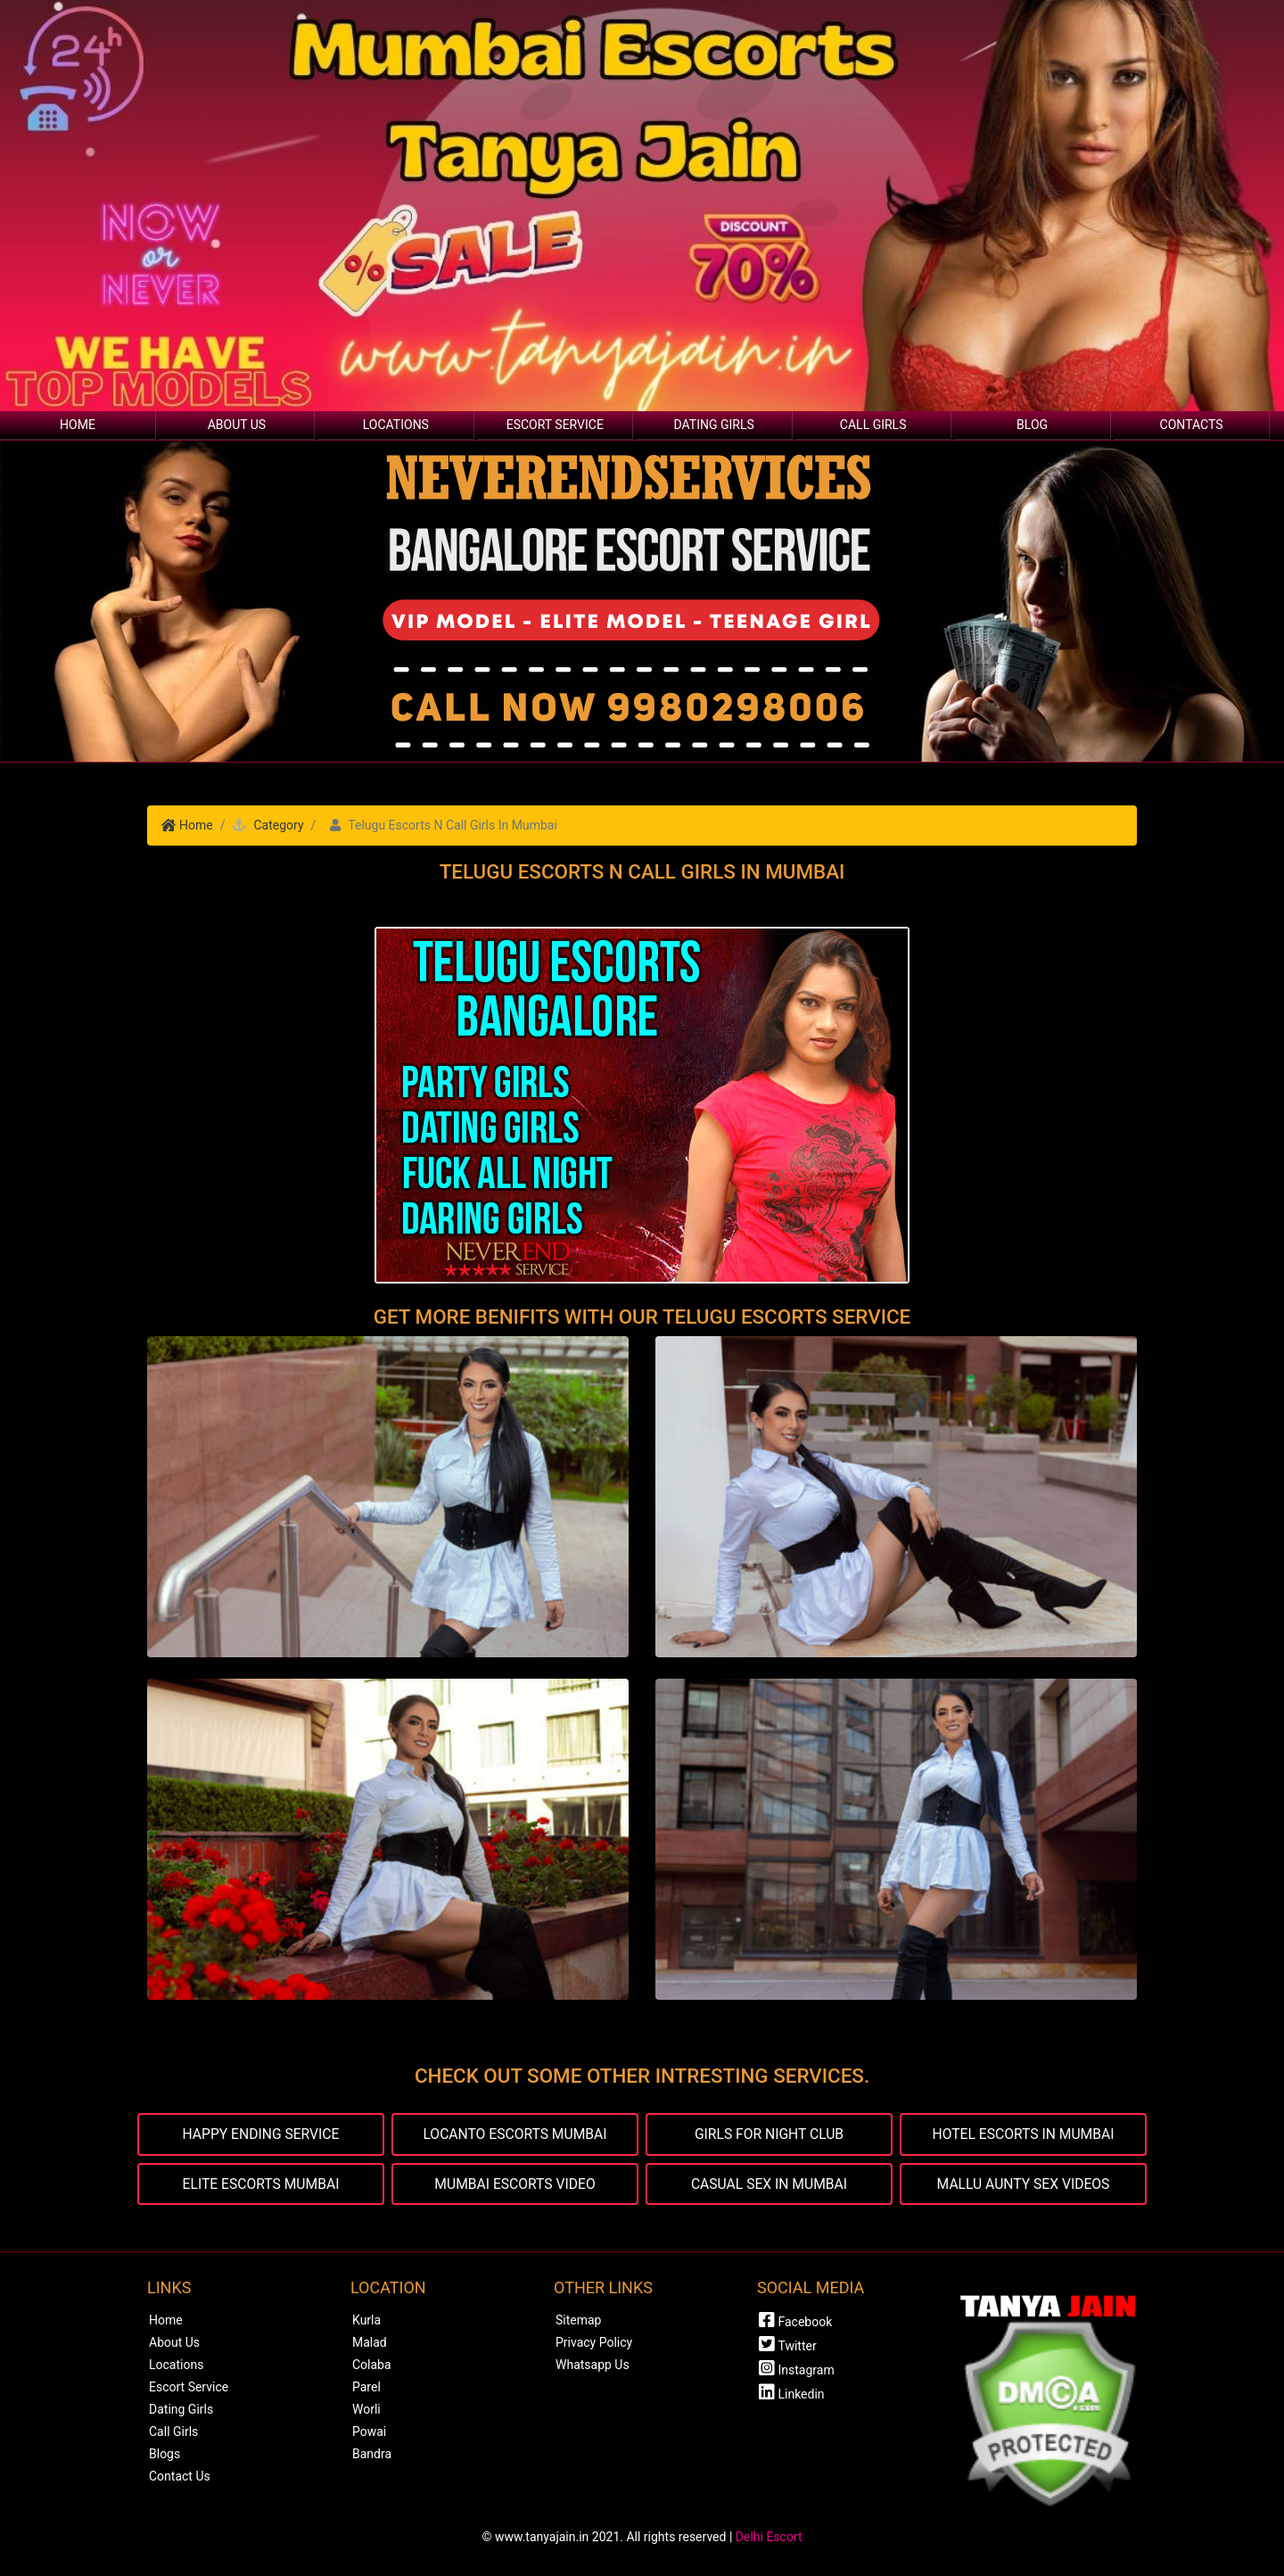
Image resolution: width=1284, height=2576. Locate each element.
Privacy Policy (594, 2343)
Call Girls (873, 424)
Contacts (1191, 424)
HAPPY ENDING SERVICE (261, 2134)
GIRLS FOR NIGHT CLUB (769, 2134)
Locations (396, 424)
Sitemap (578, 2321)
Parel (366, 2388)
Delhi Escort (769, 2538)
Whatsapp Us (593, 2365)
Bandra (371, 2455)
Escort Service (555, 424)
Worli (366, 2410)
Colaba (371, 2365)
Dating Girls (714, 424)
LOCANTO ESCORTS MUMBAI (515, 2134)
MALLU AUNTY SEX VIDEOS (1022, 2184)
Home (77, 424)
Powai (369, 2432)
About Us (237, 424)
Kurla (366, 2321)
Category (278, 825)
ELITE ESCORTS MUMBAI (261, 2184)
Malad (369, 2343)
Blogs (164, 2455)
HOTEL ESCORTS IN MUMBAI (1022, 2134)
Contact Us (179, 2477)
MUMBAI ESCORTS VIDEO (514, 2184)
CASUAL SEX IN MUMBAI (769, 2184)
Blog (1032, 424)
